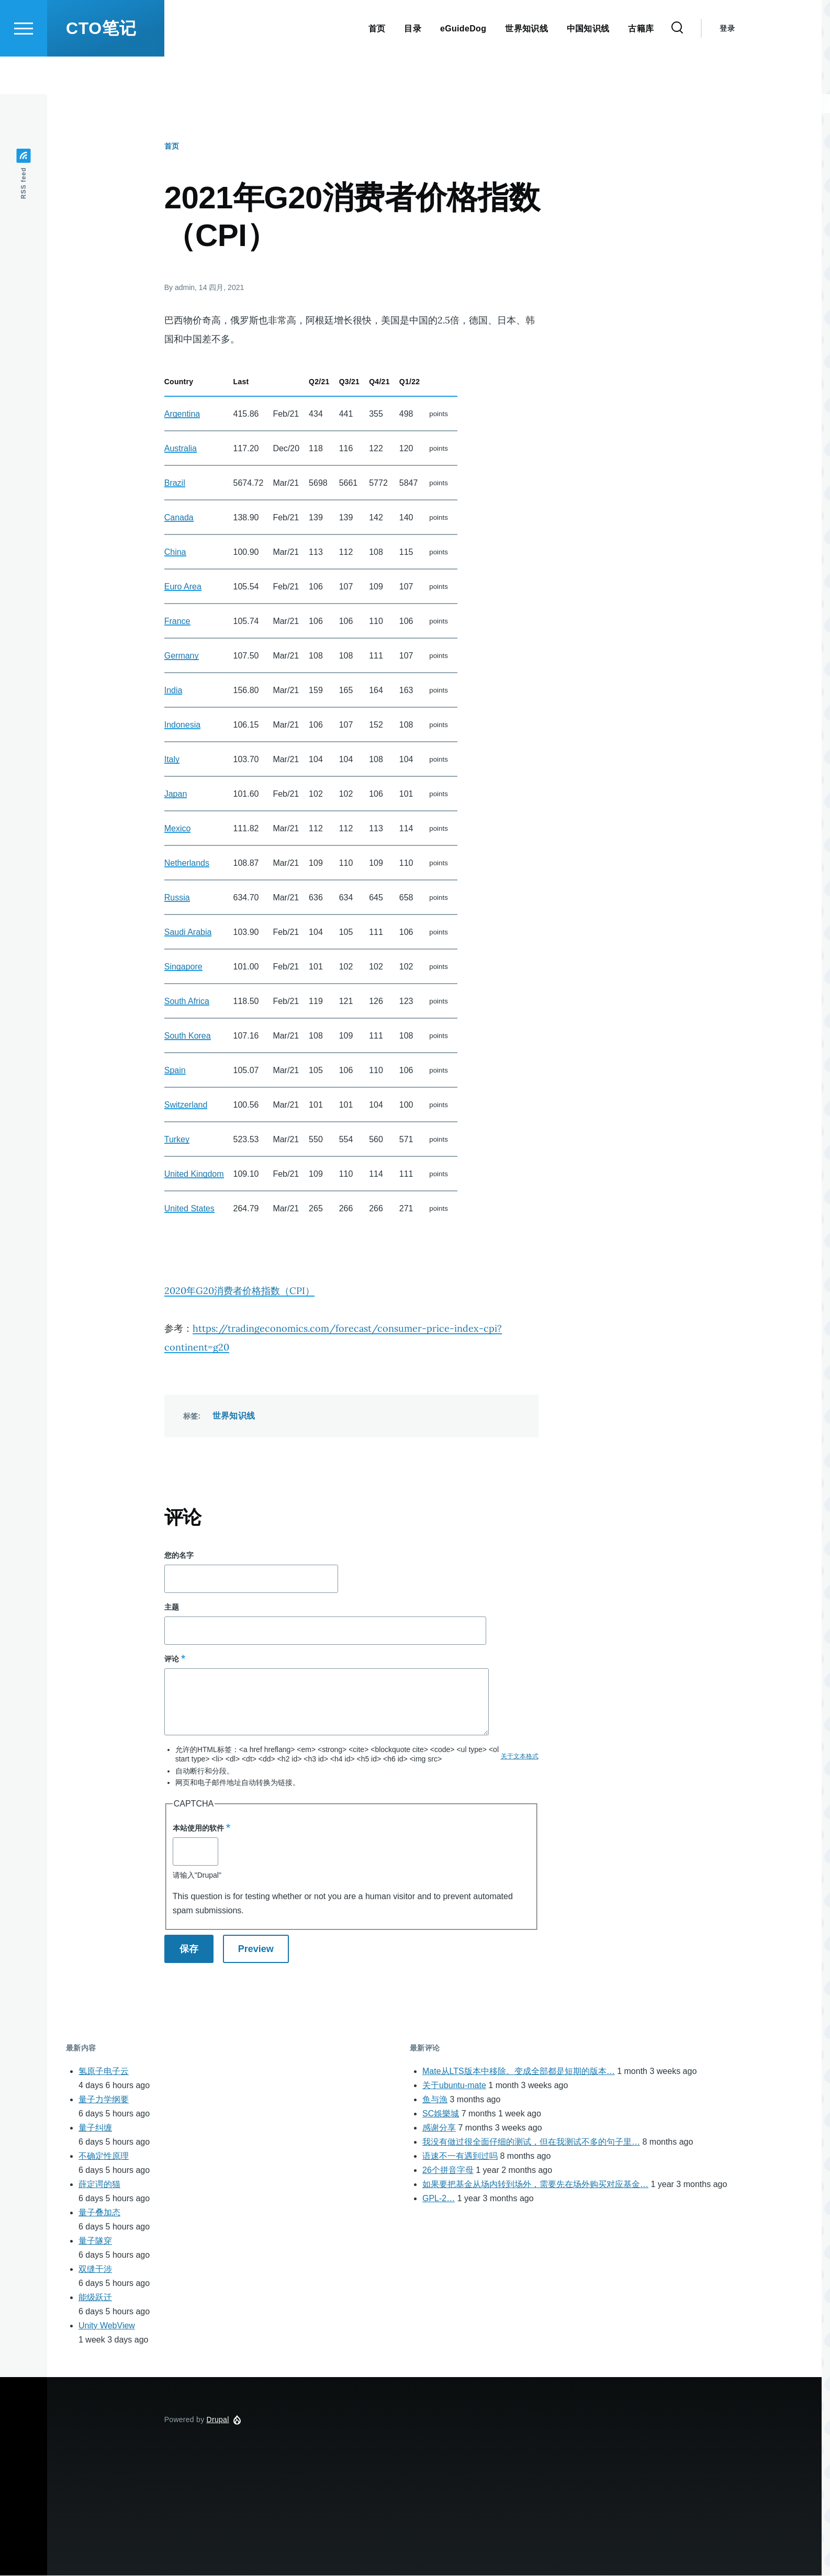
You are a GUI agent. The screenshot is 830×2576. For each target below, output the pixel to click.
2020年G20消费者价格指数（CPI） (239, 1291)
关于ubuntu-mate (454, 2085)
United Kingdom (194, 1174)
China (175, 552)
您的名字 (179, 1556)
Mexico (177, 828)
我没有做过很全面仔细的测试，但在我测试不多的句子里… (531, 2142)
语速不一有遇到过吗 (460, 2156)
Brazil (174, 483)
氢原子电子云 (103, 2071)
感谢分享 (439, 2128)
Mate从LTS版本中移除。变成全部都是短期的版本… (518, 2071)
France (177, 621)
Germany (181, 656)
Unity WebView (106, 2326)
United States (189, 1209)
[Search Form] (677, 66)
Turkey (176, 1139)
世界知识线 (233, 1416)
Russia (177, 898)
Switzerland (186, 1105)
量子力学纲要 (103, 2099)
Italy (172, 759)
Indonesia (182, 725)
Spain (175, 1070)
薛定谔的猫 (99, 2184)
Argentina (182, 414)
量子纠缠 (95, 2128)
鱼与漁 (434, 2099)
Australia (180, 448)
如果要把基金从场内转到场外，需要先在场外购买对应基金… (535, 2184)
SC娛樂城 (440, 2114)
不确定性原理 (103, 2156)
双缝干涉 (95, 2269)
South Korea (187, 1036)
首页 (171, 146)
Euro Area (182, 587)
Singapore (183, 967)
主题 (171, 1607)
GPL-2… (438, 2198)
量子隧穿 (95, 2241)
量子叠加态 (99, 2213)
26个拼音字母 (448, 2170)
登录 (727, 66)
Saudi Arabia (188, 932)
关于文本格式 (520, 1756)
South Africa (186, 1001)
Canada (179, 518)
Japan (175, 794)
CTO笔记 (101, 66)
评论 (171, 1659)
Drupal (218, 2420)
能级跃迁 (95, 2297)
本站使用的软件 (198, 1828)
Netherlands (186, 863)
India (173, 690)
